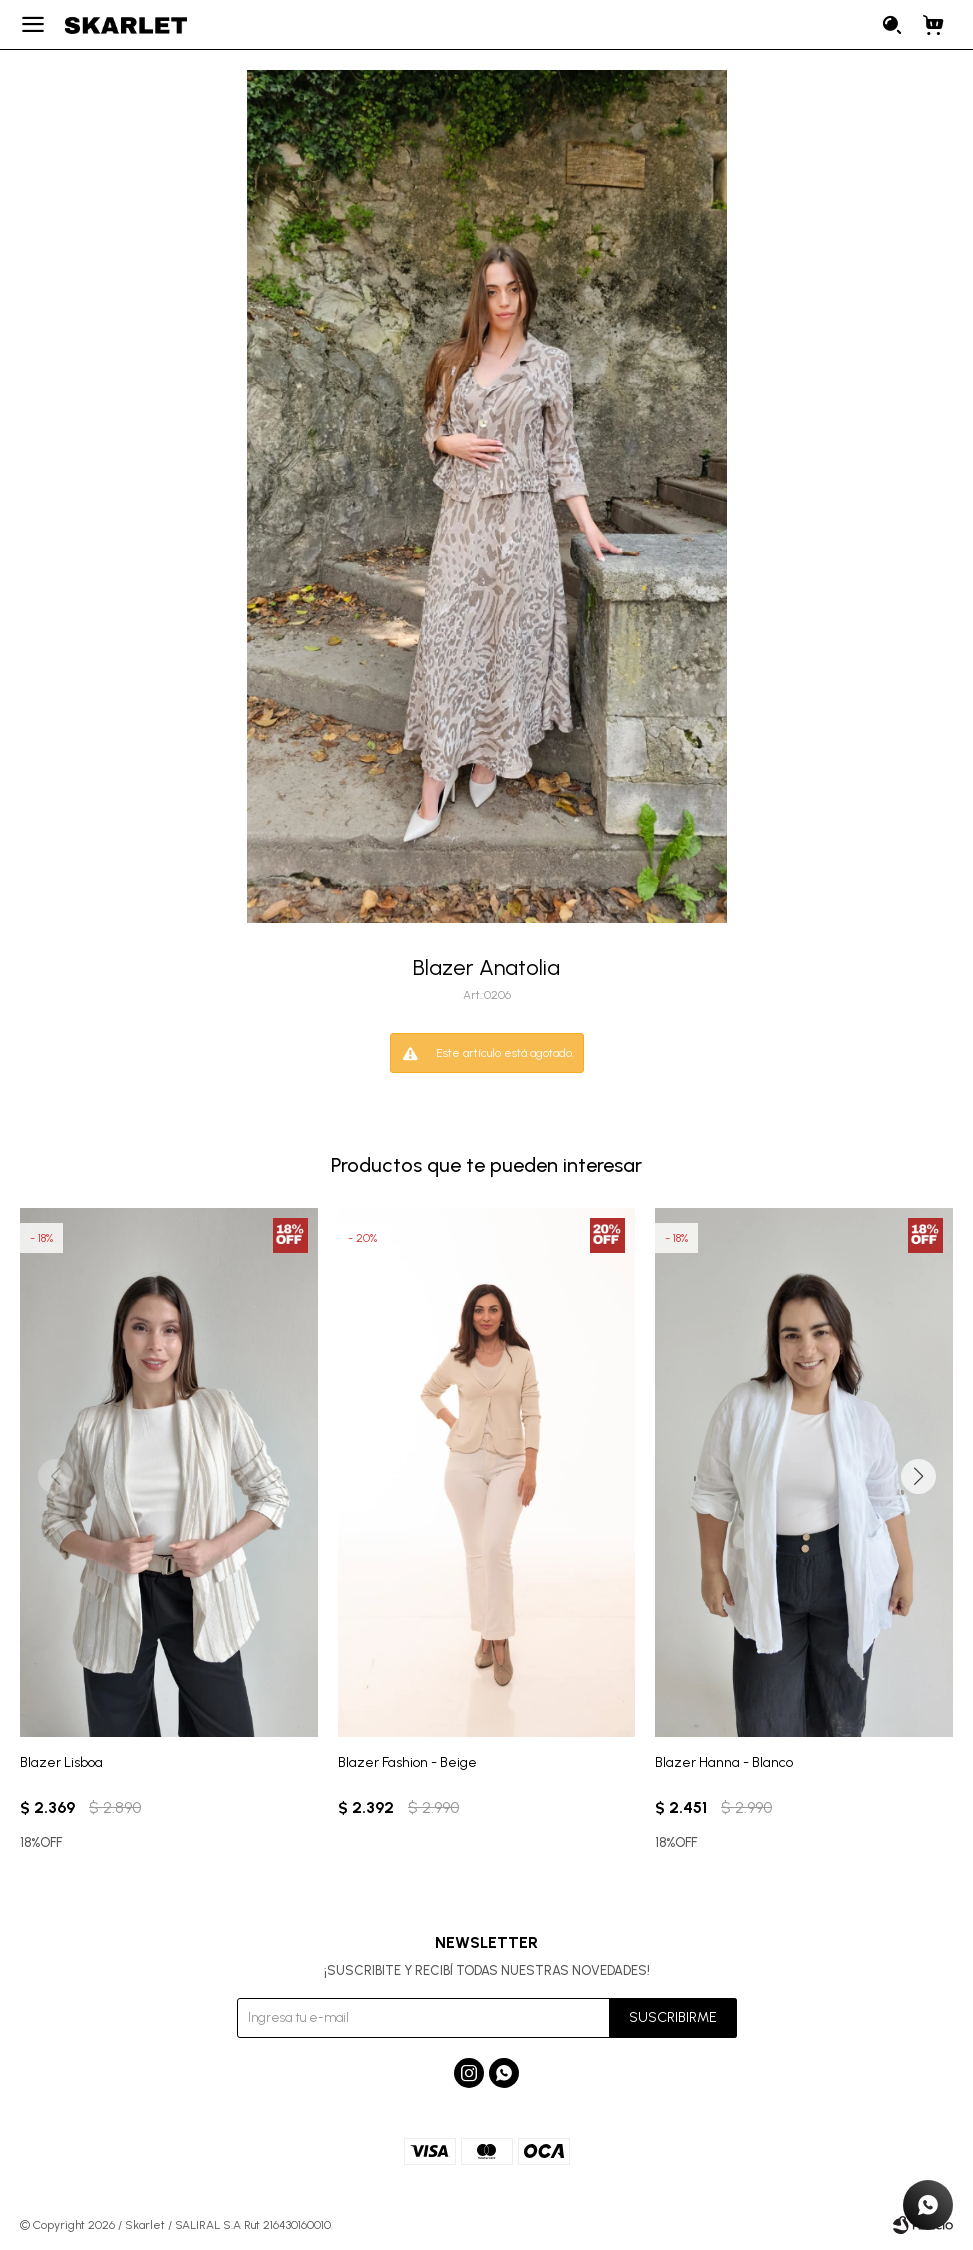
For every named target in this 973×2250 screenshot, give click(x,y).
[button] (918, 1477)
